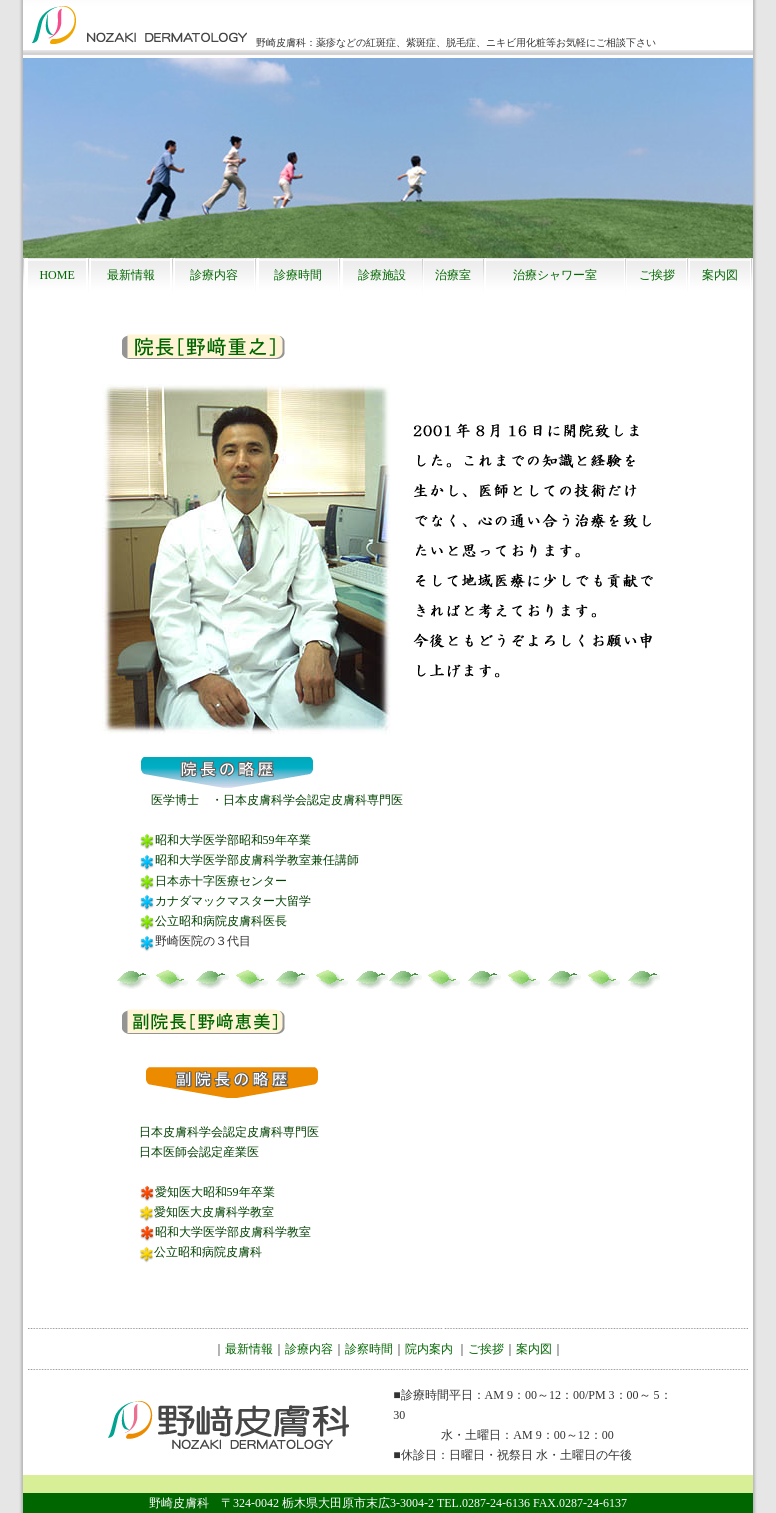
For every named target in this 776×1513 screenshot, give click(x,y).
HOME (56, 275)
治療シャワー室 (555, 275)
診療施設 (382, 275)
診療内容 (214, 275)
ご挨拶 (657, 275)
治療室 (453, 275)
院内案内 (429, 1349)
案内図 (720, 275)
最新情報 (131, 275)
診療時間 (298, 275)
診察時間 (369, 1349)
